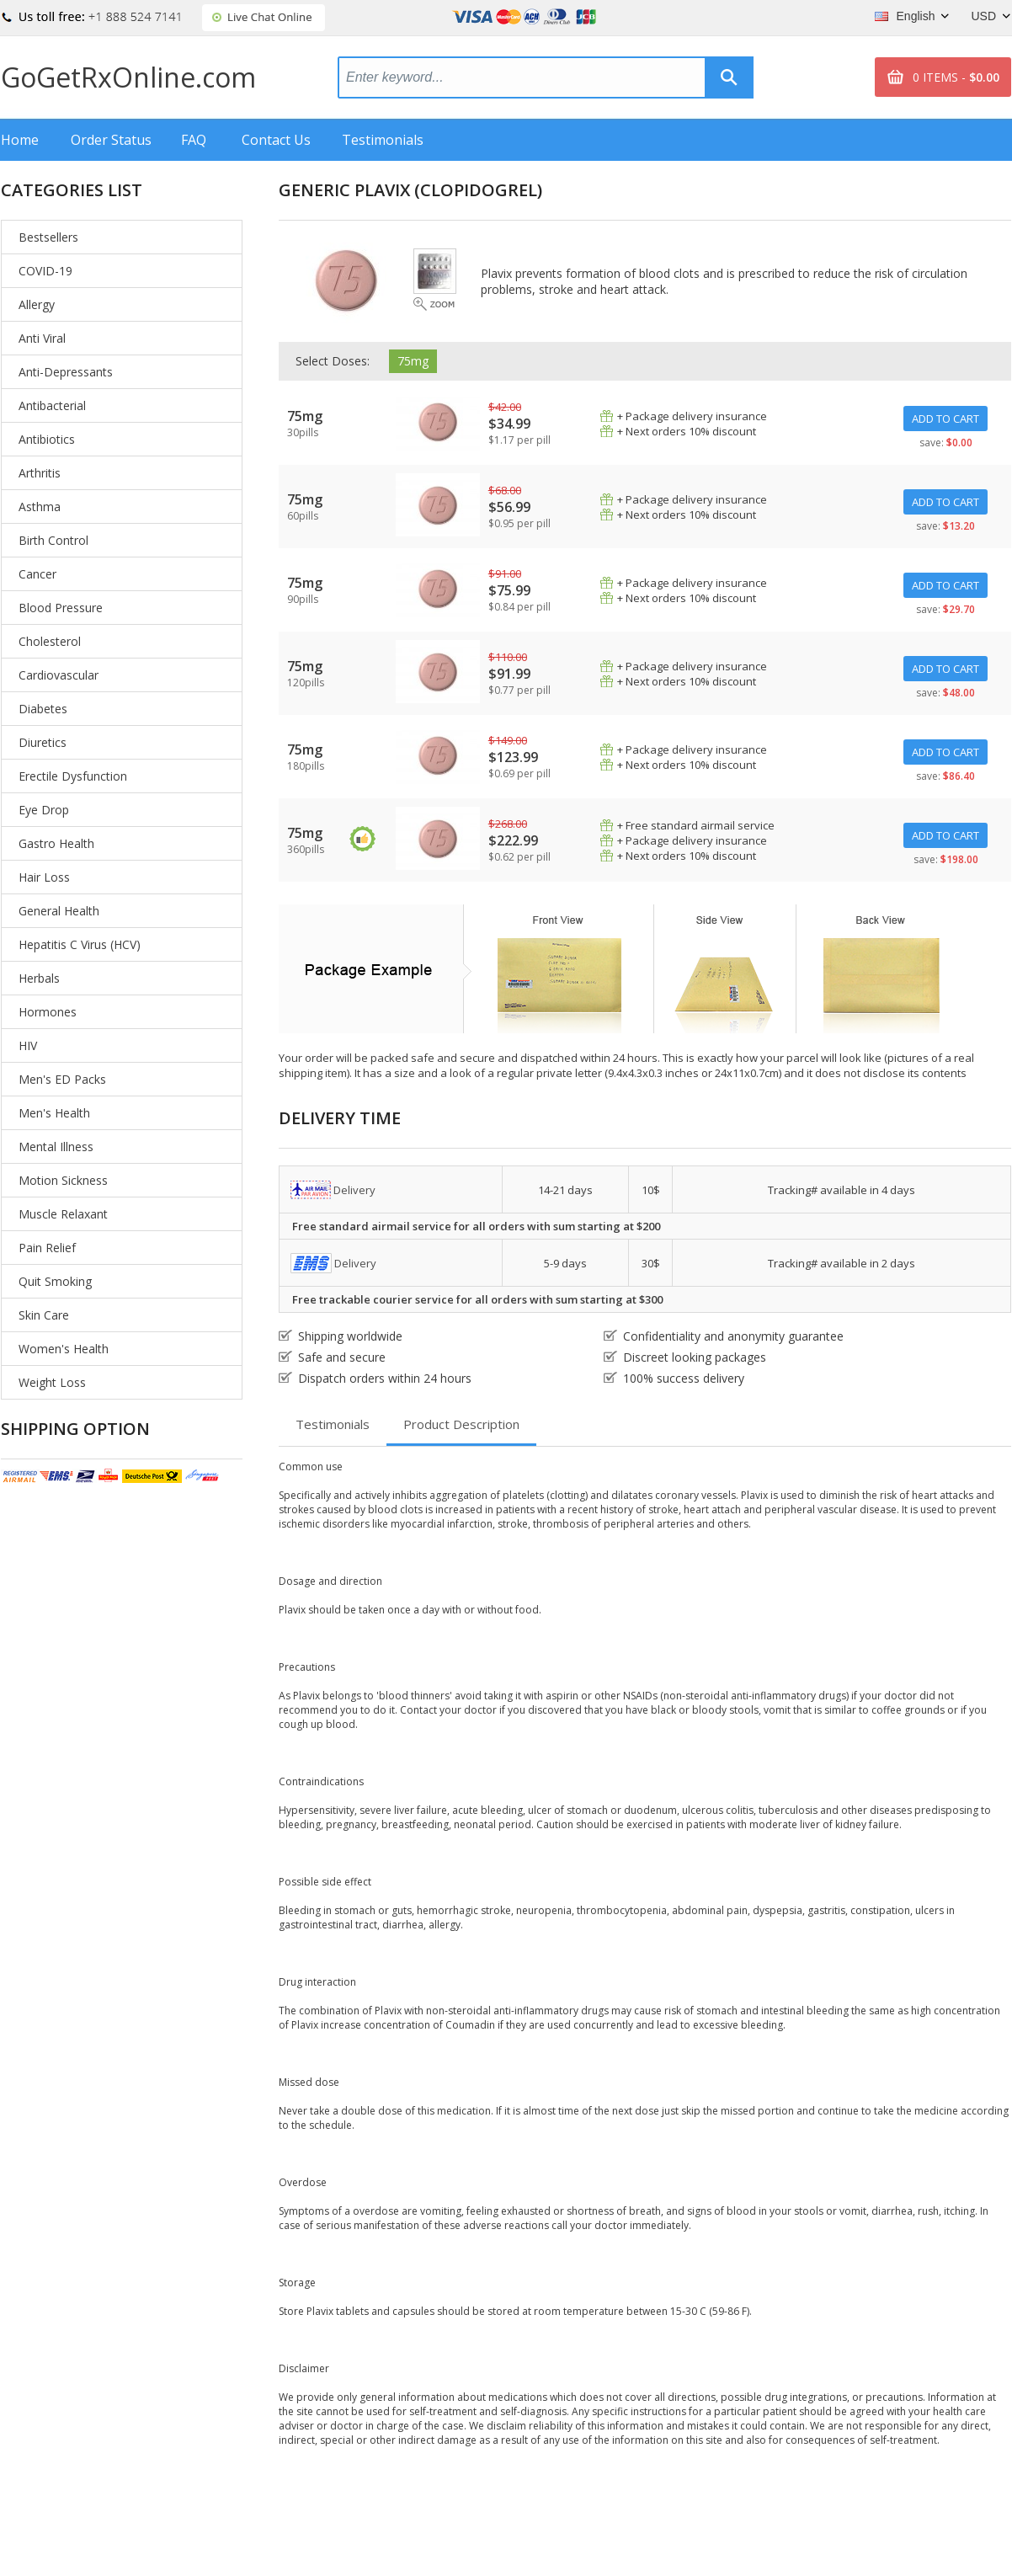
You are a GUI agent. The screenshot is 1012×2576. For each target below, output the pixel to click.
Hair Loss (44, 877)
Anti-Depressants (66, 372)
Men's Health (54, 1113)
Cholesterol (50, 641)
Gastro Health (56, 843)
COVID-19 (45, 271)
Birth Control (53, 540)
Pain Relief (47, 1248)
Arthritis (40, 473)
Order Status (111, 140)
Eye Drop (44, 810)
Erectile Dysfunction (73, 776)
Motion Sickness (63, 1180)
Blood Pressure (61, 608)
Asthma (40, 507)
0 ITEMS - (956, 77)
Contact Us (276, 140)
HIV (28, 1045)
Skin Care (44, 1315)
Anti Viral (42, 338)
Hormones (48, 1012)
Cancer (37, 574)
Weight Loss (52, 1382)
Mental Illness (56, 1147)
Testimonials (382, 140)
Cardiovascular (59, 675)
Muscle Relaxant (63, 1214)
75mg (413, 361)
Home (20, 140)
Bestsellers (48, 237)
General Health (59, 911)
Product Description (461, 1424)
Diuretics (43, 742)
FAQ (193, 140)
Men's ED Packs (62, 1079)
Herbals (39, 978)
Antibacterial (52, 405)
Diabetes (43, 709)
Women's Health (64, 1349)
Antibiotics (47, 439)
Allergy (37, 304)
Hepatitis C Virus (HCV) (80, 944)
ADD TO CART (945, 418)
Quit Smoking (55, 1281)
